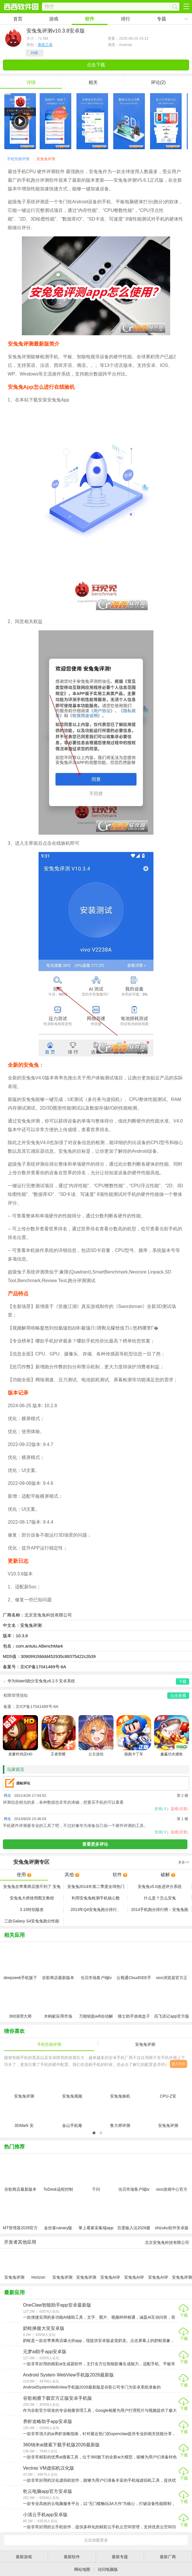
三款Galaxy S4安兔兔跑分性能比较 (31, 1921)
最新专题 (120, 2556)
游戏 (53, 18)
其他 (72, 1874)
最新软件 (72, 2556)
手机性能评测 (18, 159)
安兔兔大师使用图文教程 (32, 1898)
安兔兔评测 (46, 159)
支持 (161, 1809)
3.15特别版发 (32, 1909)
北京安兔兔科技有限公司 (48, 1614)
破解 (168, 1874)
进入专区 (178, 2064)
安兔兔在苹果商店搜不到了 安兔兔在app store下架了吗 (32, 1887)
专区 (96, 1862)
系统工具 (45, 45)
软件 (89, 18)
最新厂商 (168, 2556)
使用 (24, 1874)
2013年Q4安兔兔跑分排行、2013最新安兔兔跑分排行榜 (95, 1910)
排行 (125, 18)
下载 (184, 2315)
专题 (161, 18)
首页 (17, 18)
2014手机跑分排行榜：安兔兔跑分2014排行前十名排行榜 (159, 1910)
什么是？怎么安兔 (160, 1898)
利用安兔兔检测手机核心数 (96, 1898)
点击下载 (96, 64)
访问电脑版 (108, 2569)
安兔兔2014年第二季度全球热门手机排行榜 (95, 1887)
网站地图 (82, 2569)
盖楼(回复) (179, 1809)
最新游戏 (24, 2556)
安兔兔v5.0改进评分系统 (159, 1886)
